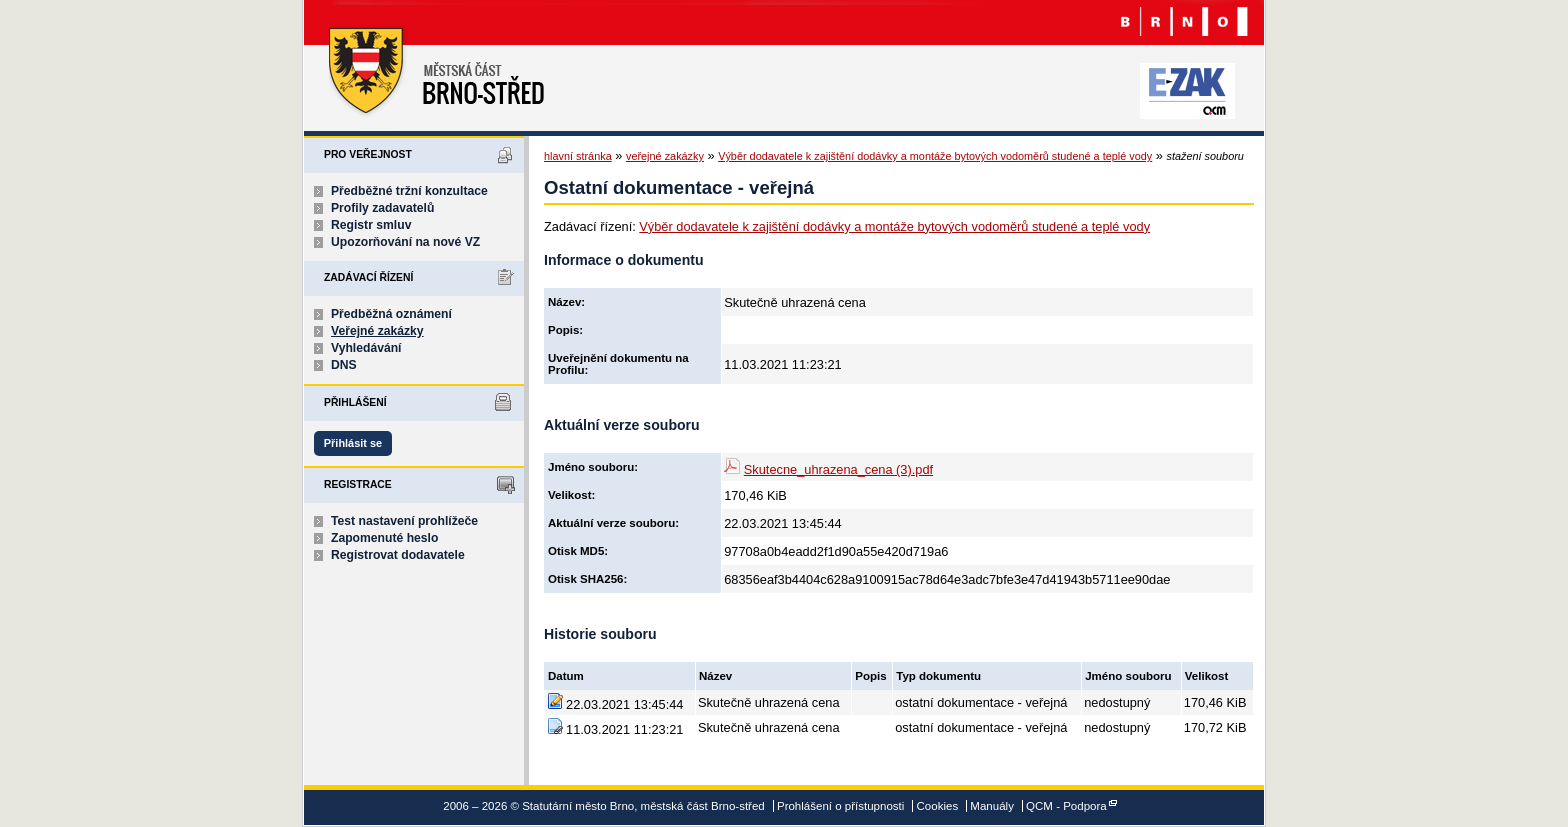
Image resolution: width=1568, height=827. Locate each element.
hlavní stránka (578, 156)
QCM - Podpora (1066, 806)
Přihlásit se (353, 443)
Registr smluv (371, 225)
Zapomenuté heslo (384, 538)
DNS (344, 365)
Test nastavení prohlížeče (404, 521)
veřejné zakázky (665, 156)
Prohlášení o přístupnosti (840, 806)
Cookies (938, 806)
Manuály (992, 806)
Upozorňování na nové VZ (405, 242)
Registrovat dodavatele (398, 555)
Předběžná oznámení (391, 314)
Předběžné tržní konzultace (409, 191)
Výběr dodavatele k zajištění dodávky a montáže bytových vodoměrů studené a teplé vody (935, 156)
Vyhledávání (366, 348)
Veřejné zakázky (377, 331)
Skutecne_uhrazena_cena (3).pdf (838, 469)
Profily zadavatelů (382, 208)
